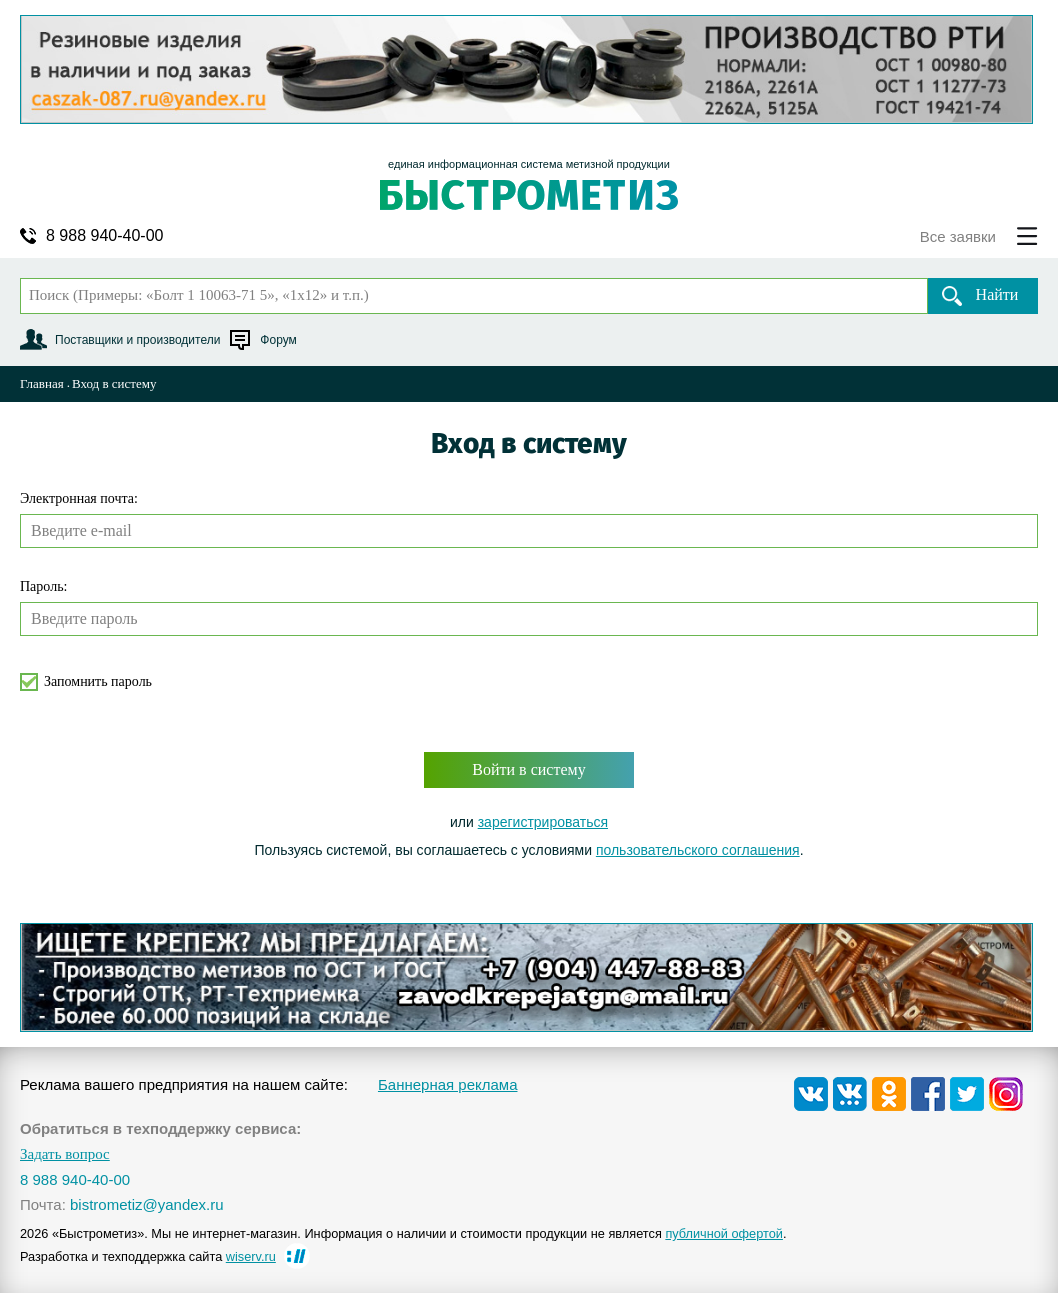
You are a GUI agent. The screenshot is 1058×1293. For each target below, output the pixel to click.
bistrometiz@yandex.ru (147, 1204)
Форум (278, 340)
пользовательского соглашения (698, 850)
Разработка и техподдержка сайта (148, 1256)
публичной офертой (724, 1233)
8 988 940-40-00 (104, 236)
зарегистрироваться (543, 822)
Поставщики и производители (137, 340)
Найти (997, 294)
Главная (42, 383)
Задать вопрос (65, 1154)
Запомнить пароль (98, 681)
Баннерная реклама (448, 1084)
